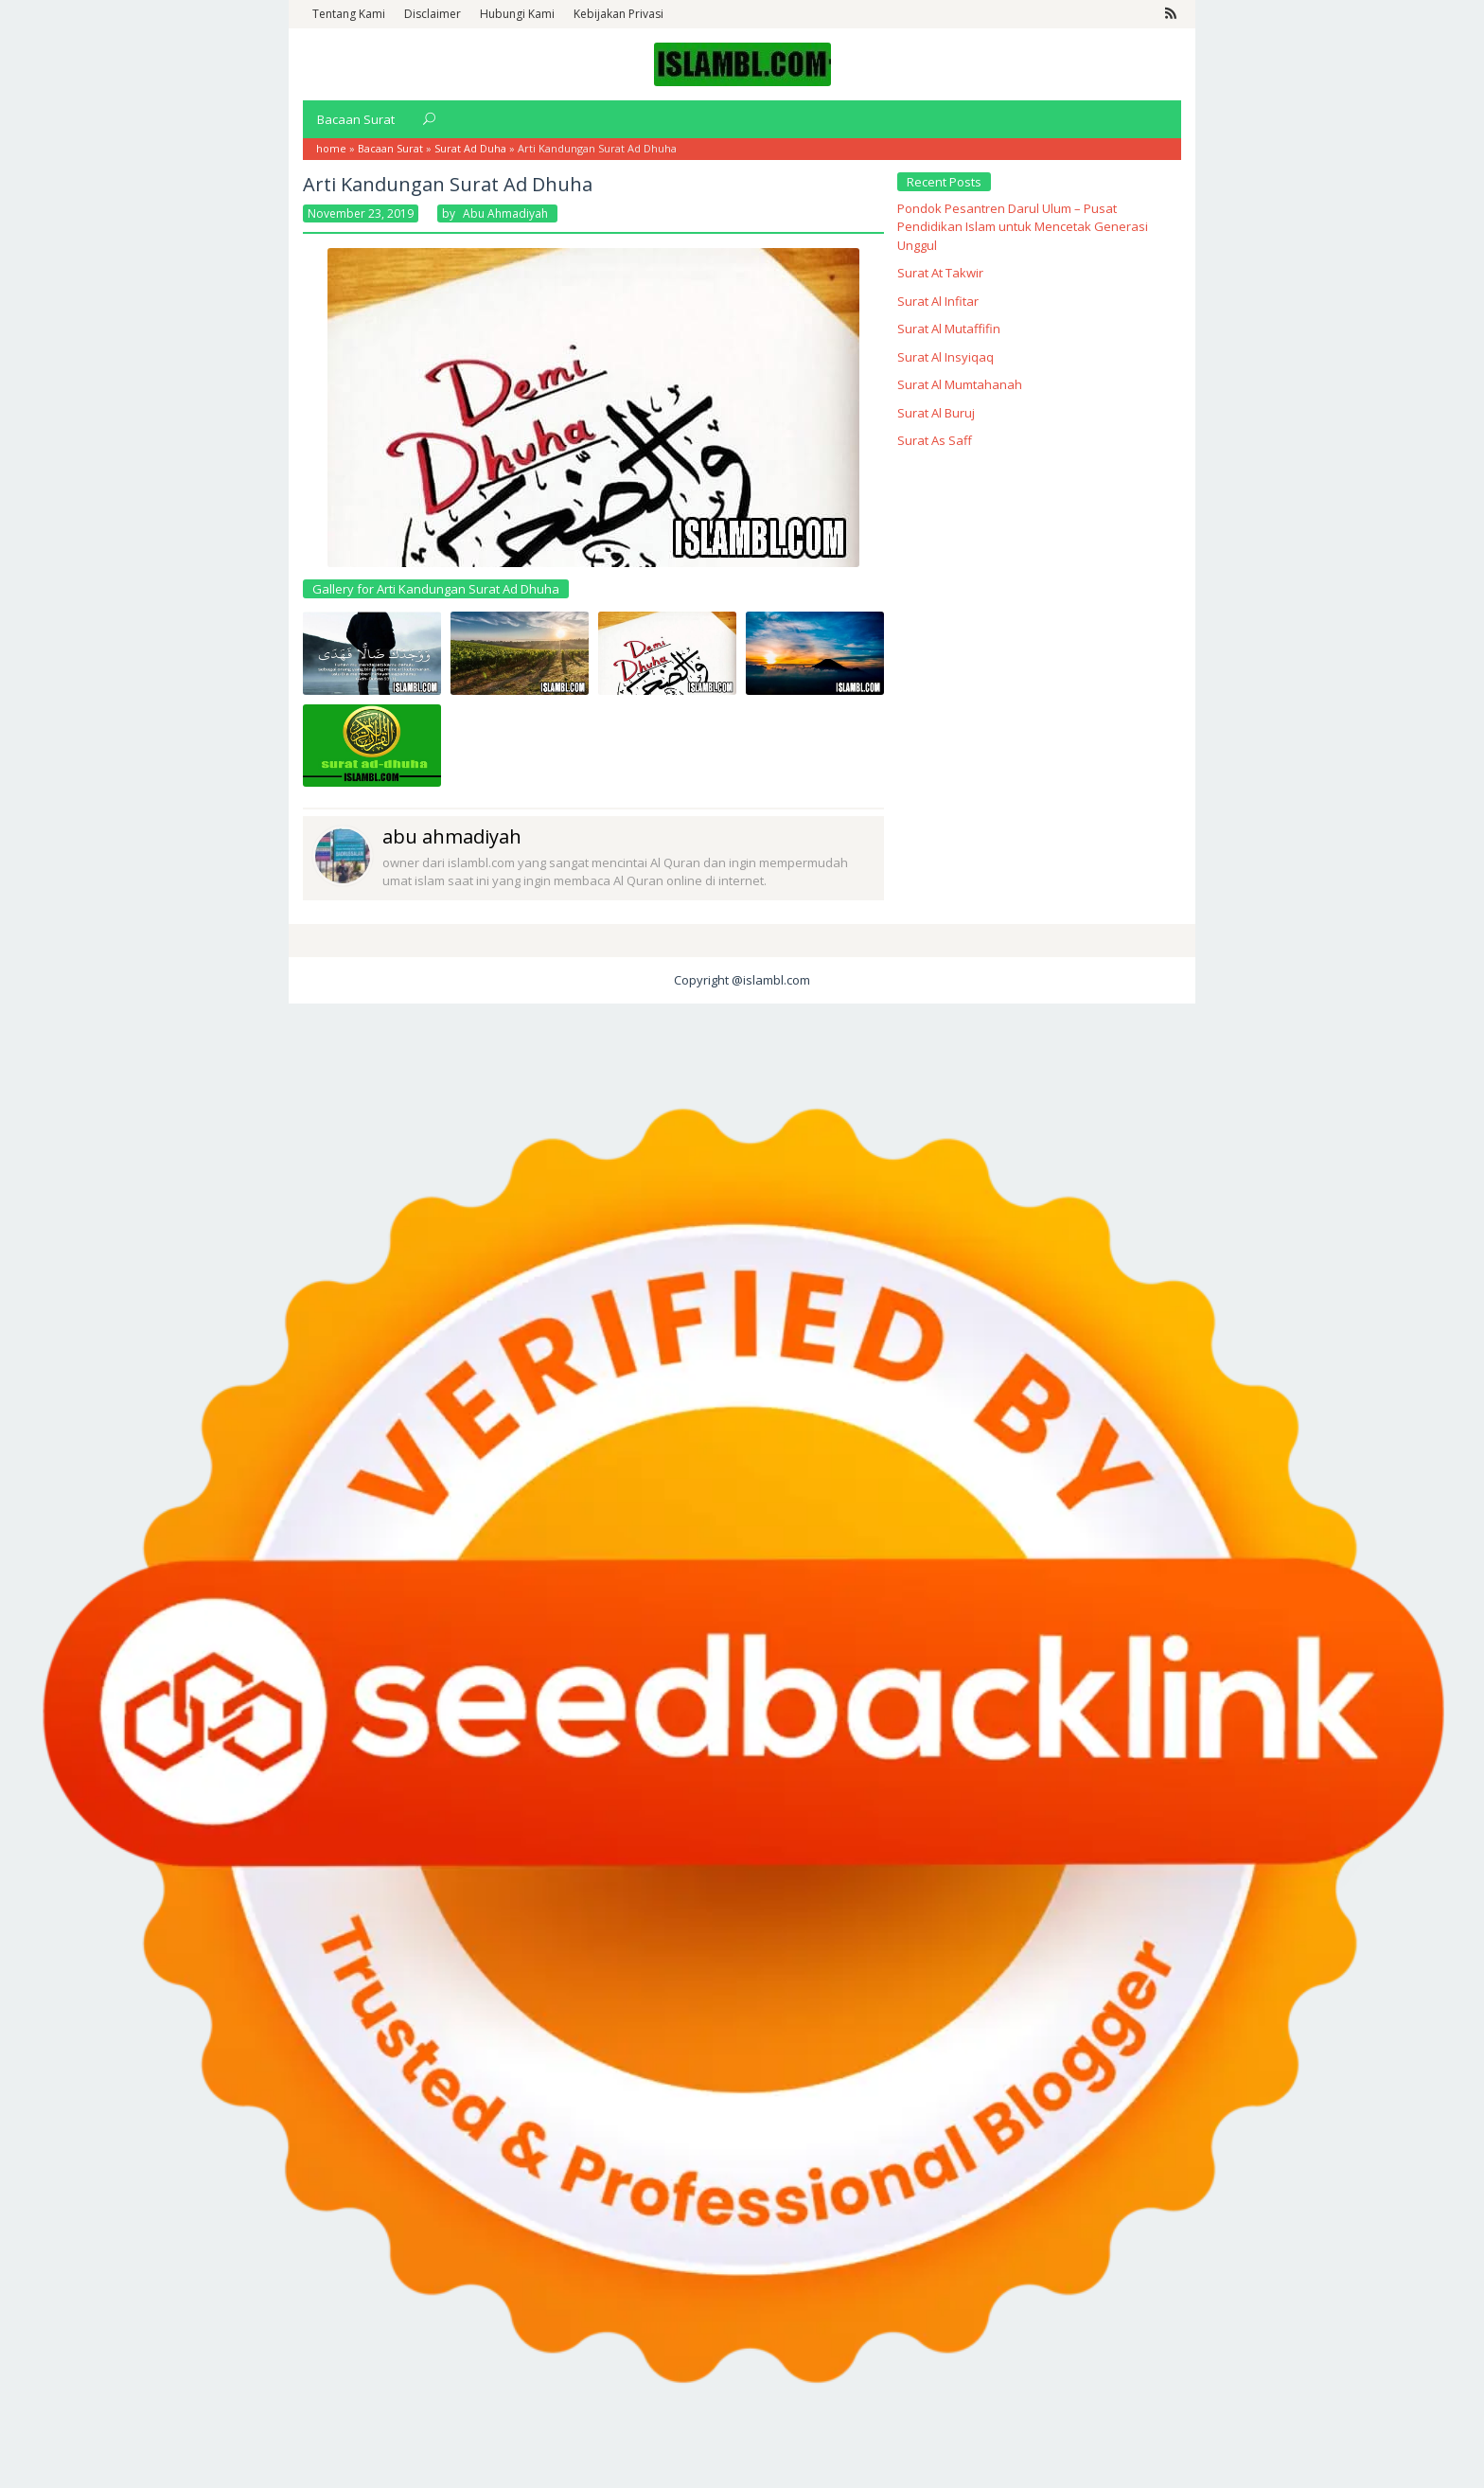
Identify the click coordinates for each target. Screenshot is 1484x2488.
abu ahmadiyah (451, 836)
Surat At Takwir (940, 272)
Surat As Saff (934, 440)
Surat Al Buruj (936, 412)
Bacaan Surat (390, 148)
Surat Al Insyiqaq (945, 356)
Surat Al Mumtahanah (959, 384)
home (331, 148)
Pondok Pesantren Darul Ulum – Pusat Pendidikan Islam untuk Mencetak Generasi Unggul (1022, 227)
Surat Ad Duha (470, 148)
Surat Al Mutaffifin (948, 328)
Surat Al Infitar (938, 301)
